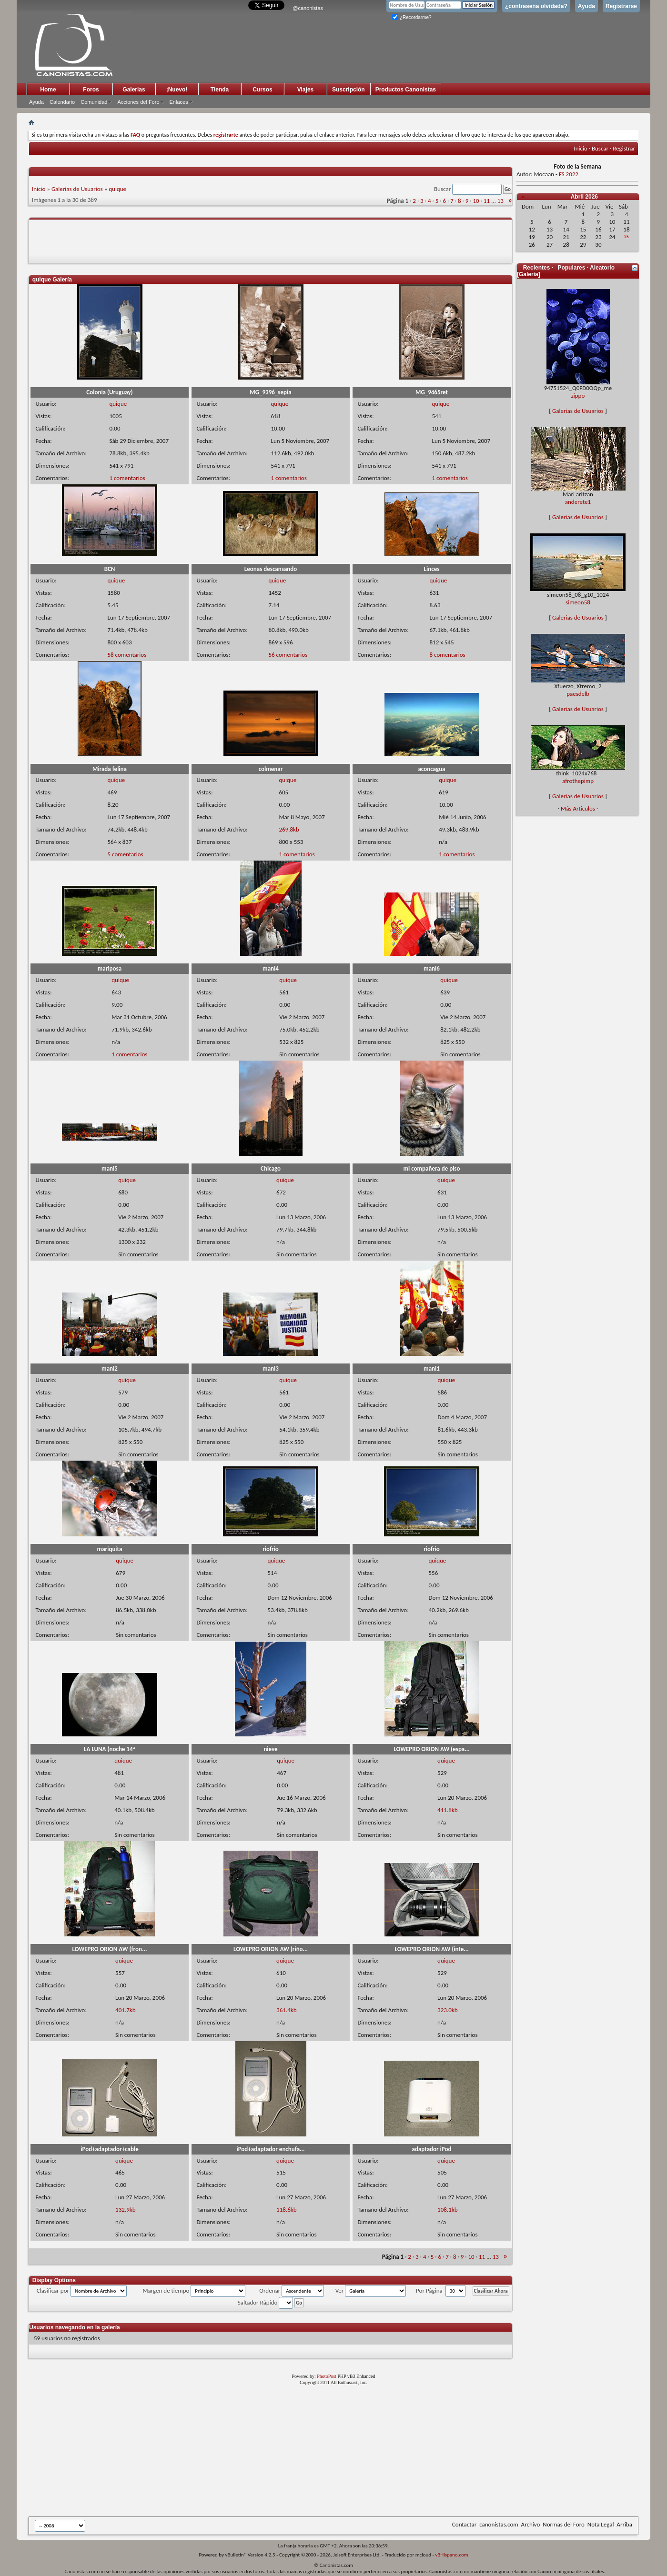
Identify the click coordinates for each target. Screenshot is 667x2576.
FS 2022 (568, 174)
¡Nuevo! (177, 89)
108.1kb (447, 2209)
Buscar (600, 148)
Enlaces (179, 102)
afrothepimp (578, 780)
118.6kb (286, 2209)
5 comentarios (125, 854)
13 (500, 200)
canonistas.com (498, 2524)
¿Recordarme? (411, 17)
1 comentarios (127, 477)
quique (117, 188)
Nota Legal (600, 2524)
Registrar (624, 148)
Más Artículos (578, 808)
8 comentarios (447, 654)
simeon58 (578, 602)
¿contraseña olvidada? (536, 6)
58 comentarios (126, 654)
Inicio (580, 148)
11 (487, 200)
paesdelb (577, 693)
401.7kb (125, 2010)
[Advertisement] (262, 2452)
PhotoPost (326, 2376)
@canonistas (308, 8)
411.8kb (447, 1810)
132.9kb (125, 2209)
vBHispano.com (451, 2555)
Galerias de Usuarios (77, 188)
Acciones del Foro (138, 102)
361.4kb (286, 2010)
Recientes (536, 267)
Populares (571, 267)
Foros (91, 89)
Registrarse (621, 6)
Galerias (133, 89)
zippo (578, 395)
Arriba (624, 2524)
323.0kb (447, 2010)
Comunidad (94, 102)
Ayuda (586, 6)
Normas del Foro (563, 2524)
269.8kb (289, 829)
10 (476, 200)
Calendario (62, 102)
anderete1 (578, 501)
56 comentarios (287, 654)
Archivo (530, 2524)
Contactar (464, 2524)
